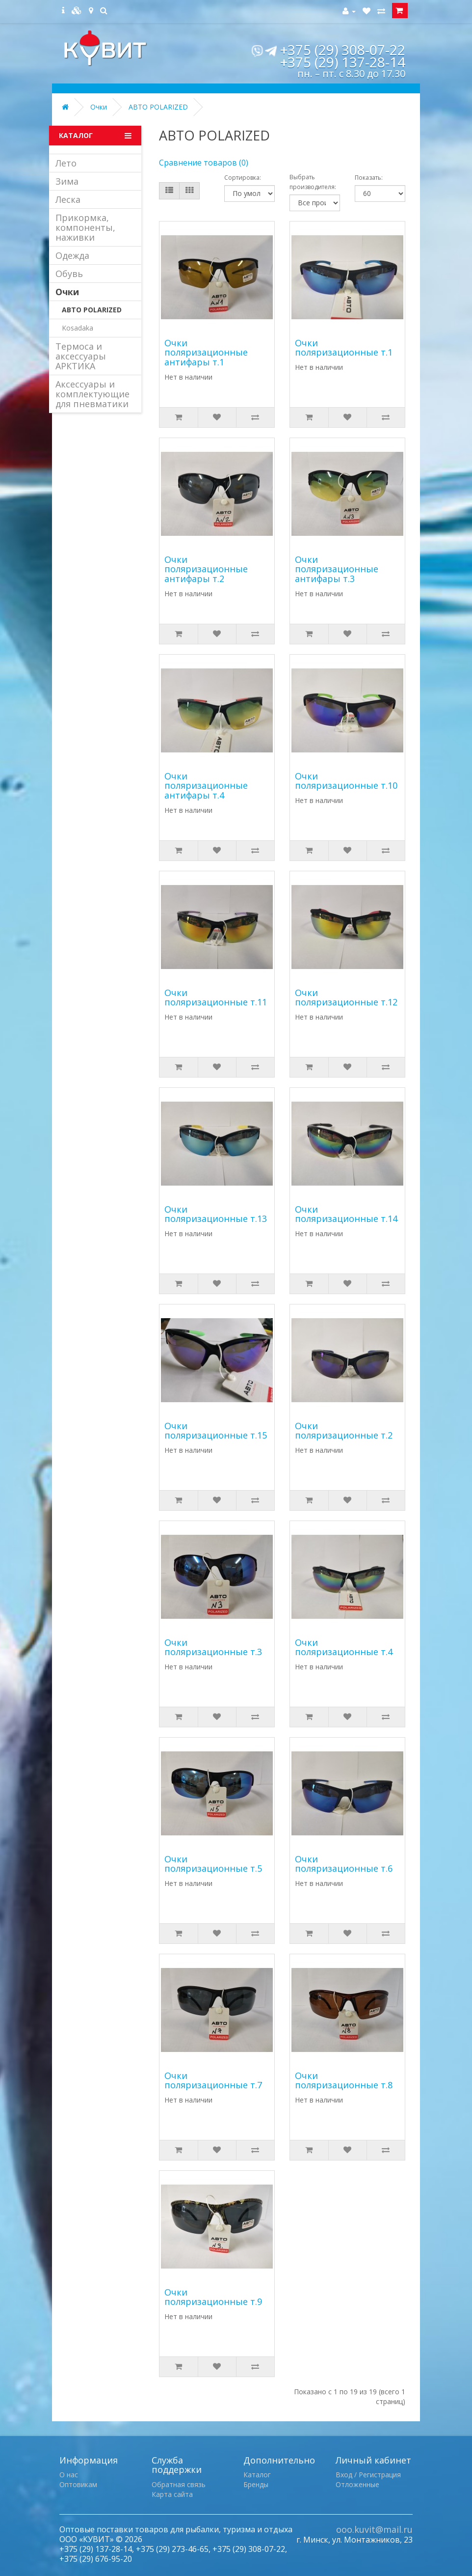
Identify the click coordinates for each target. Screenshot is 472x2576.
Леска (67, 199)
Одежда (72, 255)
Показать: (369, 177)
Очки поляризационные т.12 (346, 997)
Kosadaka (77, 327)
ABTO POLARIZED (158, 106)
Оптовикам (78, 2484)
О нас (68, 2474)
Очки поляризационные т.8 (344, 2080)
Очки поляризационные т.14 (346, 1214)
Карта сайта (172, 2494)
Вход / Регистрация (368, 2474)
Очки (98, 106)
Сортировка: (242, 177)
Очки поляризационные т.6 (344, 1864)
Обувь (69, 273)
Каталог (257, 2474)
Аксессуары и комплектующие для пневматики (92, 394)
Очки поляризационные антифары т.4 (206, 786)
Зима (67, 181)
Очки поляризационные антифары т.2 (206, 569)
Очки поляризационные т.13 (215, 1214)
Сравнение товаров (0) (203, 162)
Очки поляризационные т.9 (213, 2297)
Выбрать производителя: (312, 182)
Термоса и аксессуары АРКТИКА (80, 356)
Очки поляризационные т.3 (213, 1647)
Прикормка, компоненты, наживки (85, 227)
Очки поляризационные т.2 (344, 1430)
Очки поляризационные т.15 (215, 1430)
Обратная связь (179, 2484)
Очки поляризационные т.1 (344, 348)
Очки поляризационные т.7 (213, 2080)
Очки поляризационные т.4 (344, 1647)
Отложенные (357, 2484)
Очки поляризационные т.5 (213, 1864)
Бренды (255, 2484)
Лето (66, 163)
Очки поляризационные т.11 (215, 997)
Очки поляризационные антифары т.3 (336, 569)
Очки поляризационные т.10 (346, 781)
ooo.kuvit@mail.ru (374, 2529)
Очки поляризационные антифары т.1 (206, 352)
